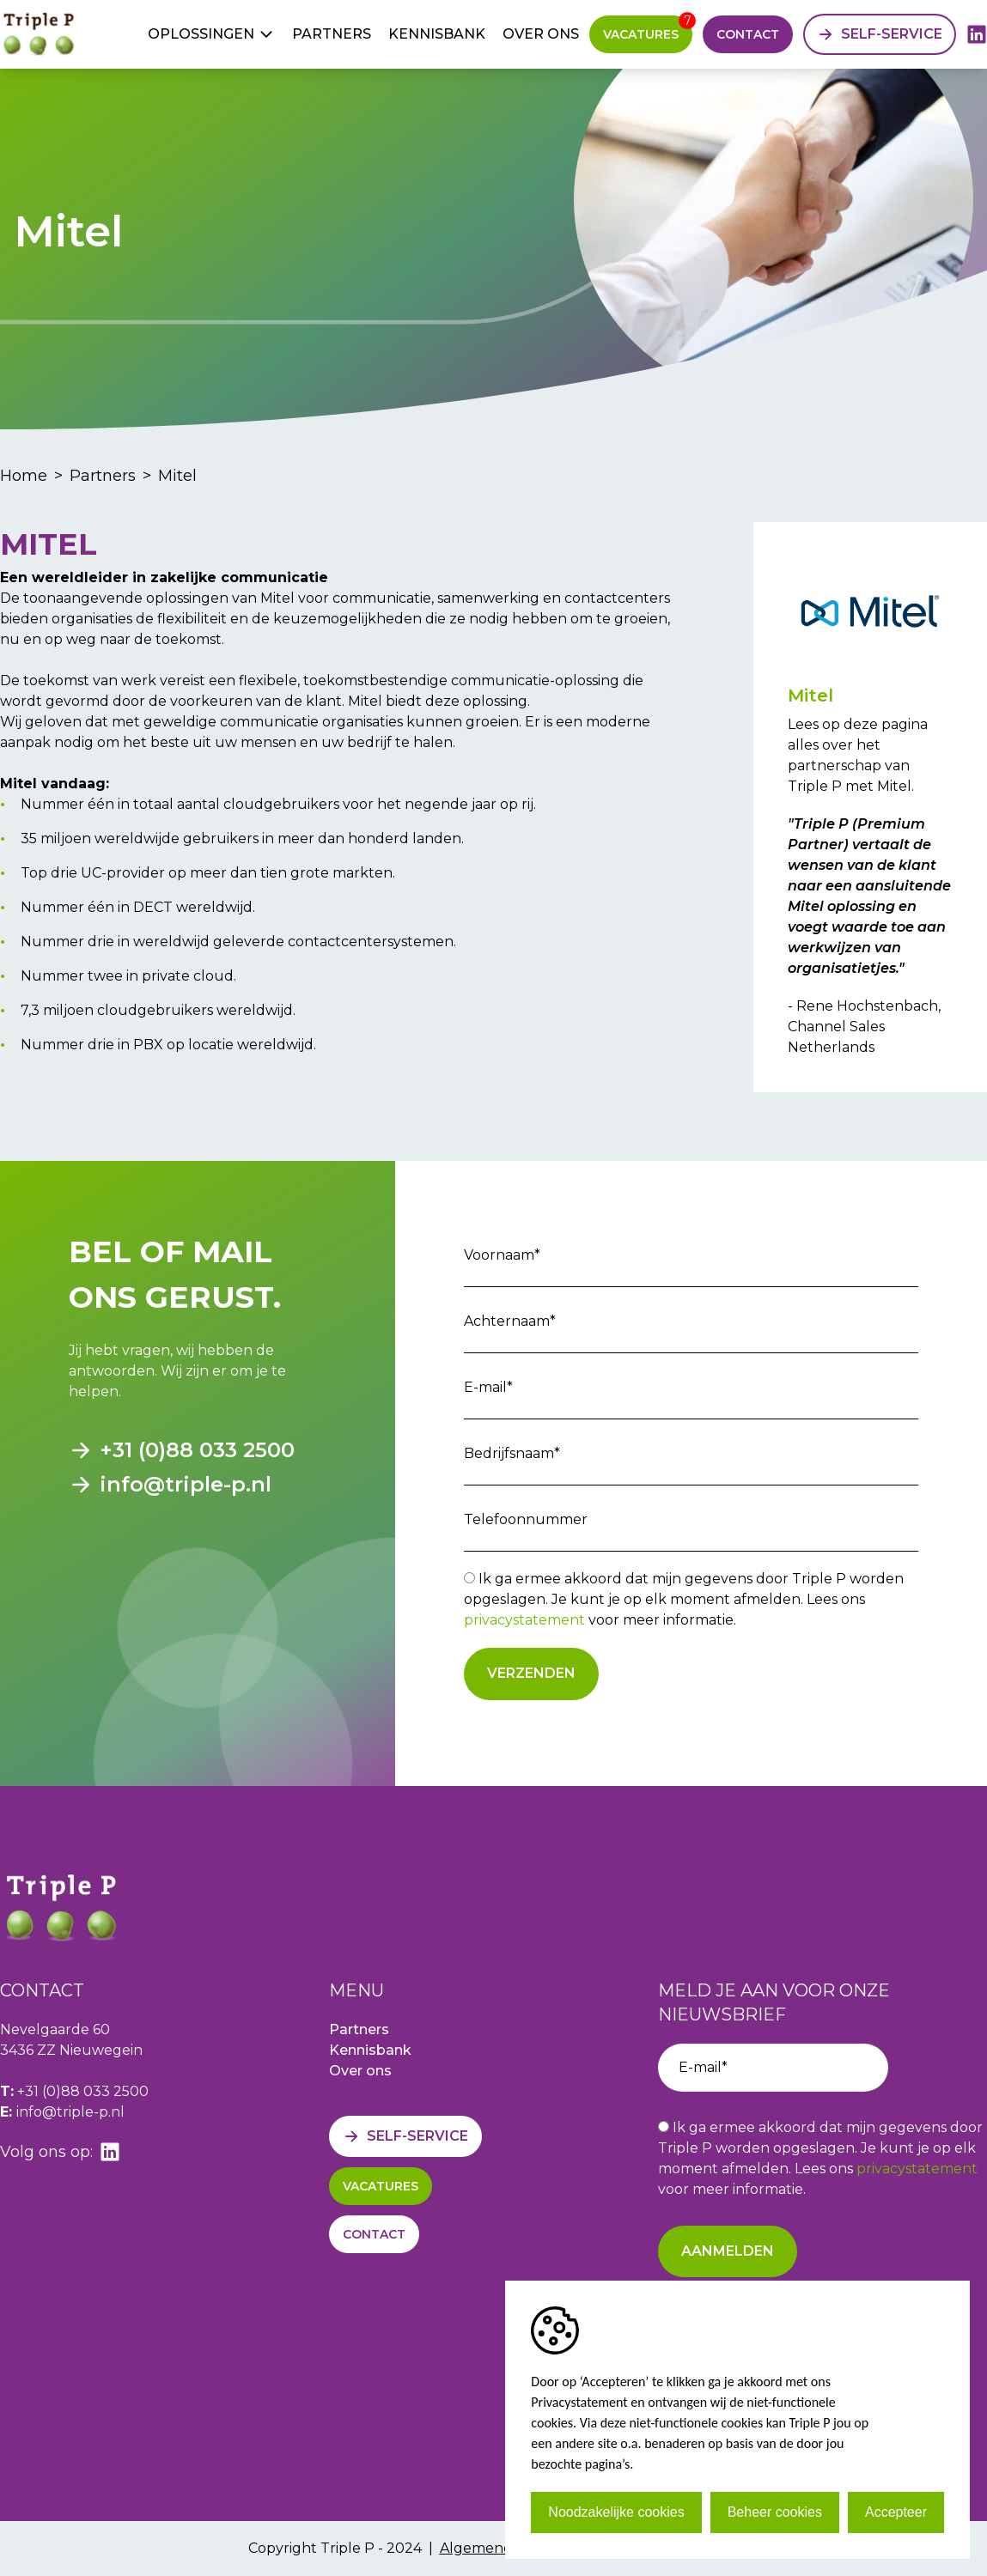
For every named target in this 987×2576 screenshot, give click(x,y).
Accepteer (896, 2512)
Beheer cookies (775, 2512)
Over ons (541, 34)
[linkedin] (976, 34)
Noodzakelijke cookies (616, 2512)
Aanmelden (727, 2251)
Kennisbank (436, 34)
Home (23, 475)
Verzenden (531, 1673)
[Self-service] (879, 34)
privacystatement (524, 1620)
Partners (331, 34)
